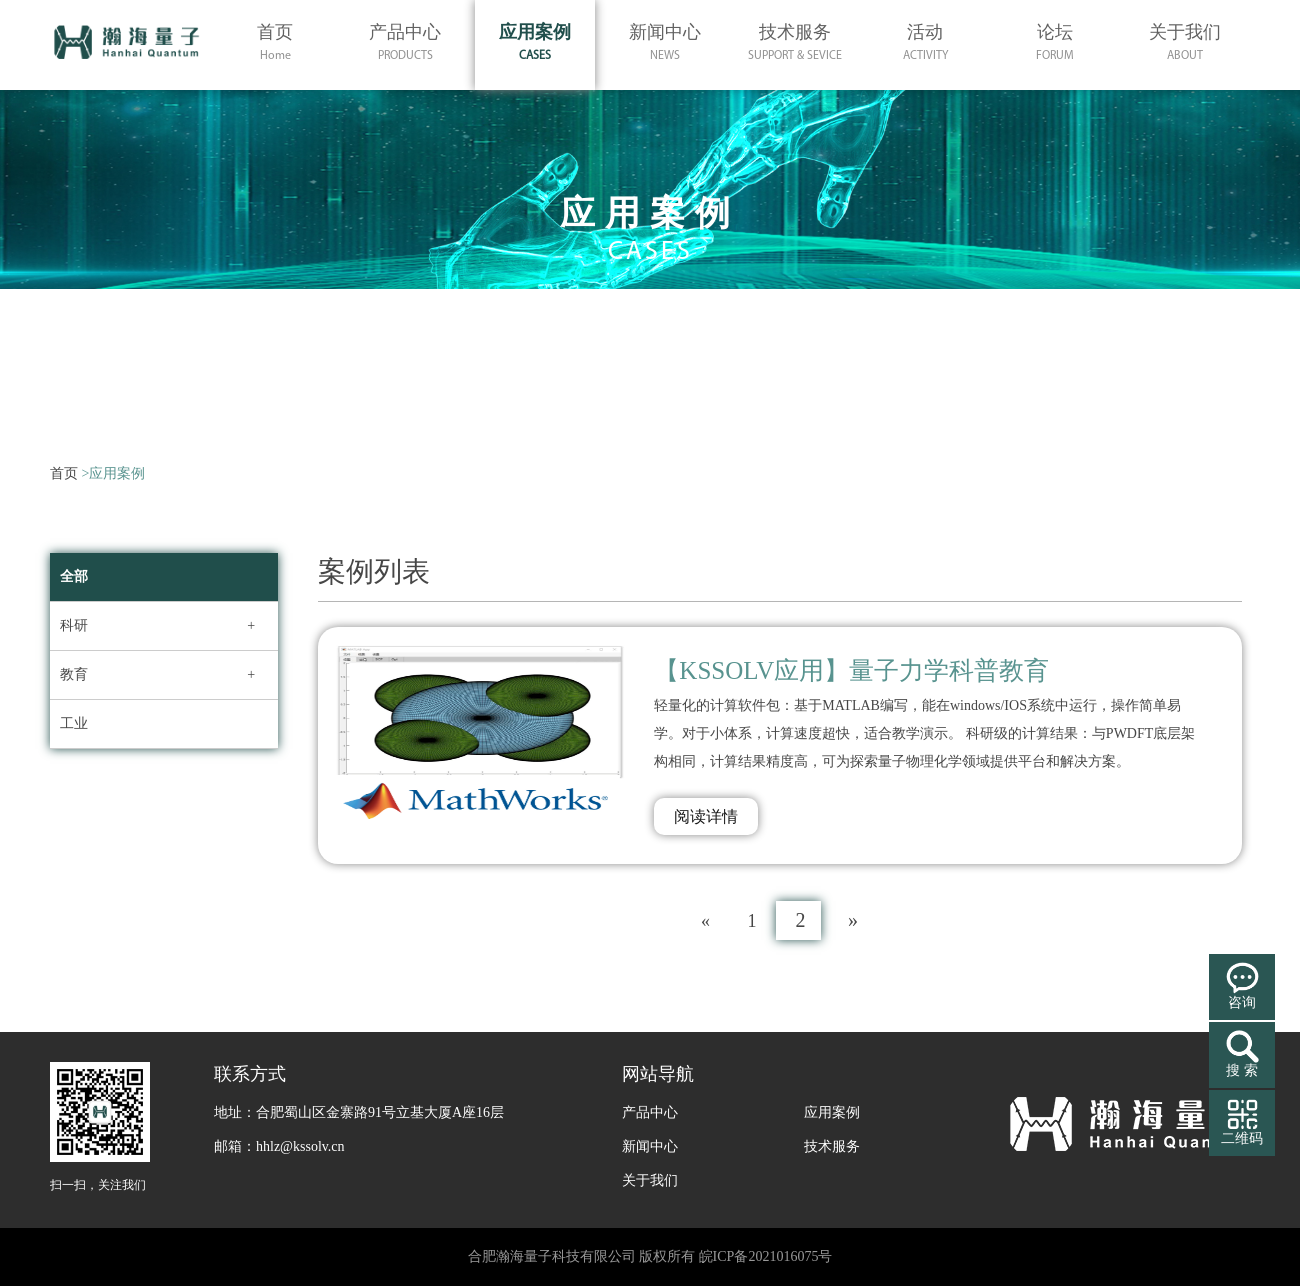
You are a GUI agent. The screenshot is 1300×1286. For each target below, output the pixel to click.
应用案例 (832, 1112)
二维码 (1242, 1138)
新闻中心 (650, 1146)
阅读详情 (706, 816)
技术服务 (832, 1146)
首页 (64, 473)
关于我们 (650, 1180)
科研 (74, 625)
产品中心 (650, 1112)
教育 (74, 674)
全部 (74, 576)
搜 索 (1242, 1070)
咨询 (1242, 1002)
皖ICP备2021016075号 (766, 1256)
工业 (74, 723)
